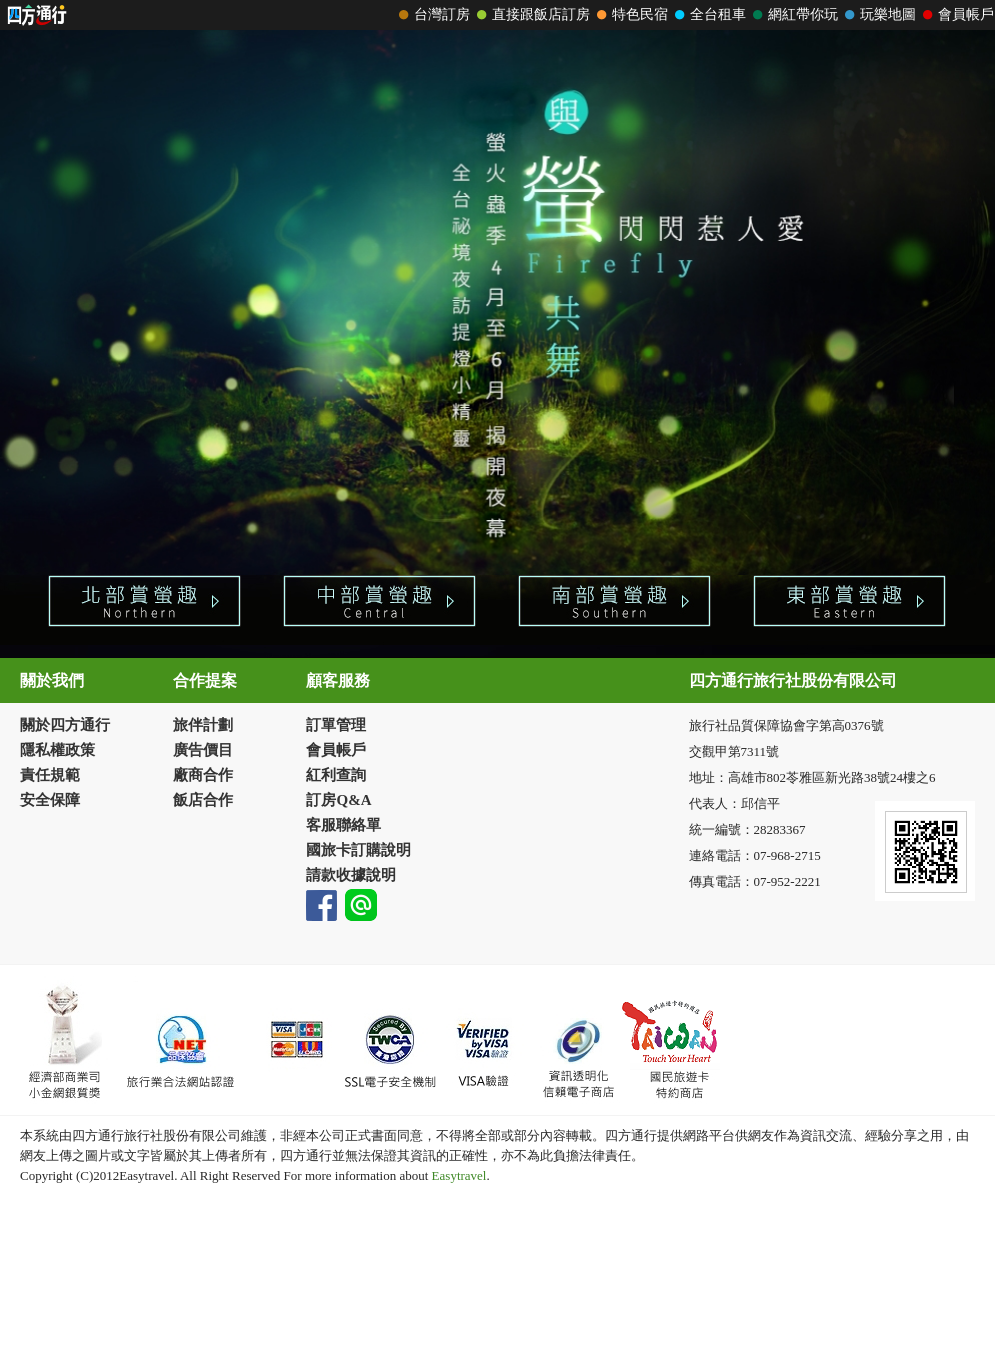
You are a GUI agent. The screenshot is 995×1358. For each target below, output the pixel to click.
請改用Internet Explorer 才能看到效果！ (497, 15)
